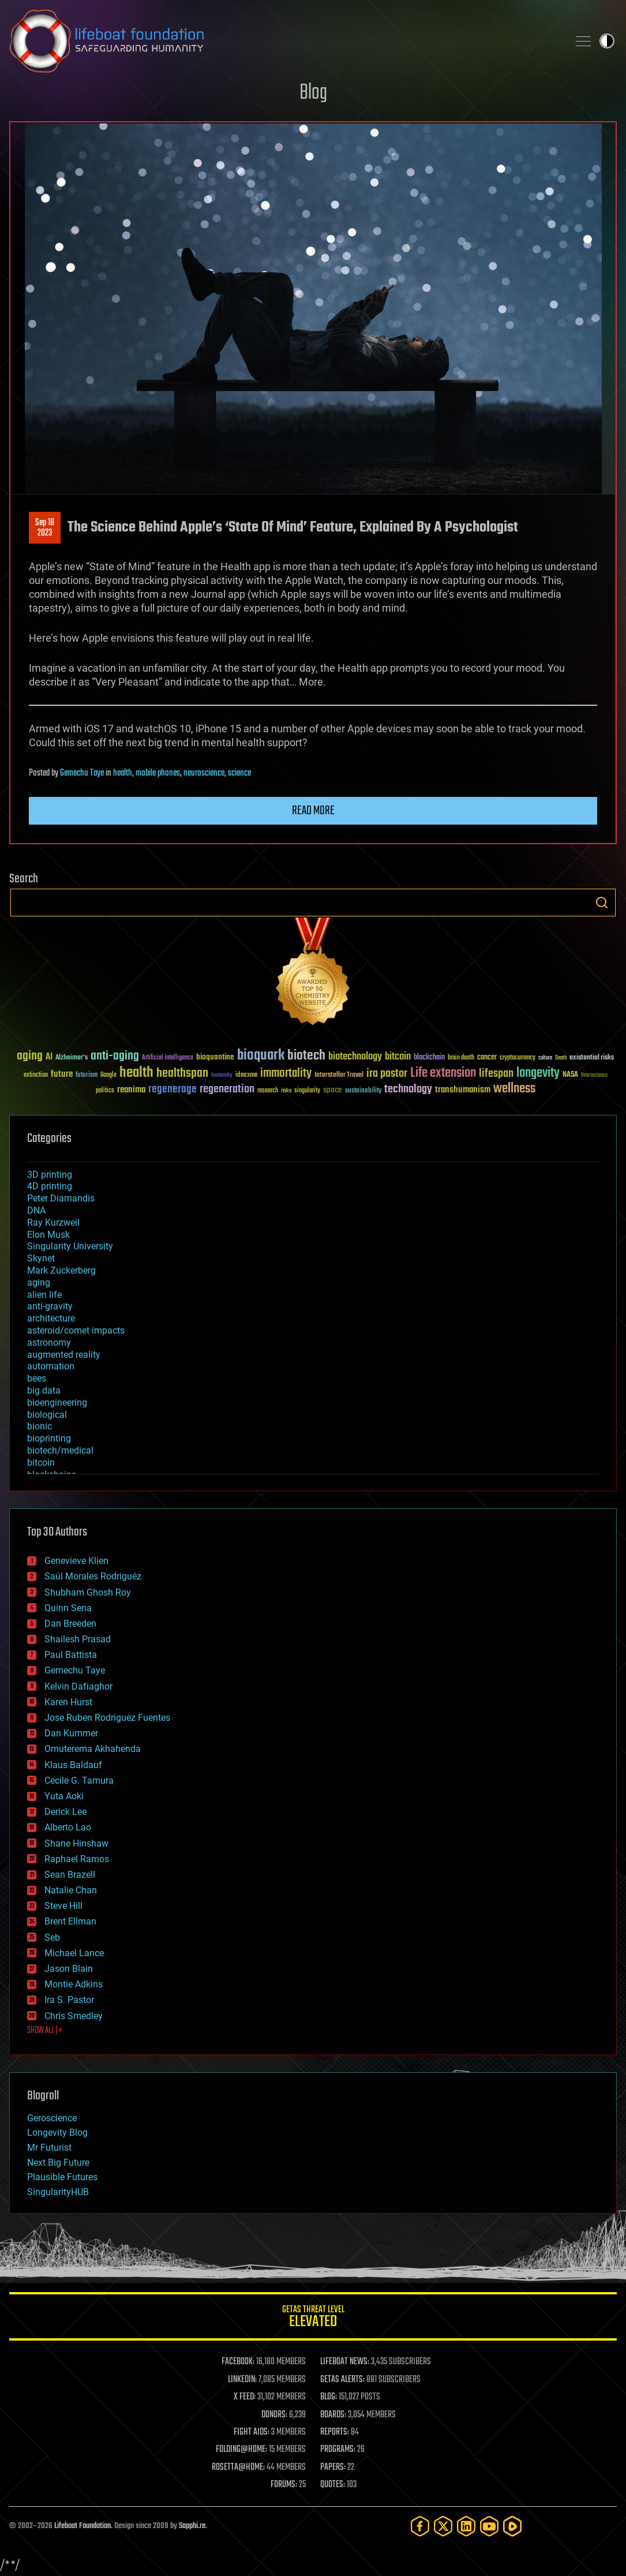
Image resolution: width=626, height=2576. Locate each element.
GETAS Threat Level (313, 2318)
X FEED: (245, 2397)
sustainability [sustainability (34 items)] (363, 1091)
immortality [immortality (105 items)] (286, 1073)
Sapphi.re (192, 2526)
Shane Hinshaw (76, 1843)
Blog (313, 93)
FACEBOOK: (238, 2361)
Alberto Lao (67, 1827)
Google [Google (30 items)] (108, 1075)
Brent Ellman (70, 1921)
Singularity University (70, 1246)
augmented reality (63, 1354)
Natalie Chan (70, 1890)
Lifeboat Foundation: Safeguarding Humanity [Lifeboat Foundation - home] (284, 41)
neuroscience (203, 773)
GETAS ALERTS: (342, 2379)
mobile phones (158, 773)
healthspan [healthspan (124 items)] (182, 1073)
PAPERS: (333, 2467)
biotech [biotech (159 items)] (306, 1056)
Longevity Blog (57, 2132)
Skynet (41, 1258)
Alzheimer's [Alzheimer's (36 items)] (71, 1058)
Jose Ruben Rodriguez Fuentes (107, 1717)
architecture (51, 1318)
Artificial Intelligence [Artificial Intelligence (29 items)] (167, 1058)
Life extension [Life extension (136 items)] (443, 1073)
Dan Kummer (71, 1733)
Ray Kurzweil (53, 1222)
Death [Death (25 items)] (561, 1058)
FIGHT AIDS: (251, 2432)
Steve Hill (63, 1905)
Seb (52, 1937)
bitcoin (41, 1462)
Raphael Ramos (76, 1859)
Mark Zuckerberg (61, 1270)
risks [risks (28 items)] (286, 1090)
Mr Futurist (49, 2147)
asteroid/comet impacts (76, 1330)
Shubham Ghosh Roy (87, 1592)
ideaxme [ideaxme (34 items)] (246, 1076)
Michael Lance (74, 1953)
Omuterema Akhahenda (92, 1748)
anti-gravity (50, 1306)
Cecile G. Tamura (79, 1780)
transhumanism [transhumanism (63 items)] (462, 1089)
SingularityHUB (58, 2191)
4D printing (49, 1186)
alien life (44, 1294)
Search (602, 902)
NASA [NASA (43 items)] (570, 1075)
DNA (36, 1210)
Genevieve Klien (76, 1560)
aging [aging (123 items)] (30, 1056)
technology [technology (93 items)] (408, 1089)
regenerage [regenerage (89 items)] (172, 1089)
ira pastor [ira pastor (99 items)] (386, 1073)
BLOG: (328, 2397)
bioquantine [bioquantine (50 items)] (215, 1057)
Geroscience (52, 2118)
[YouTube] (489, 2526)
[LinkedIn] (466, 2526)
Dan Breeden (70, 1623)
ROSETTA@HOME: (238, 2467)
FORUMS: (284, 2484)
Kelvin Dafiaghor (78, 1686)
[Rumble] (512, 2526)
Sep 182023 (44, 528)
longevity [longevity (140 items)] (538, 1073)
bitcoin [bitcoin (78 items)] (398, 1057)
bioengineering (57, 1402)
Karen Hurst (68, 1702)
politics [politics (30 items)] (105, 1091)
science (239, 773)
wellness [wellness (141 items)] (514, 1088)
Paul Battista (70, 1654)
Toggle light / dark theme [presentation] (606, 40)
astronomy (49, 1342)
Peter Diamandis (61, 1198)
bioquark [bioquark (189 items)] (260, 1055)
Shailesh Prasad (77, 1639)
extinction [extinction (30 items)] (36, 1075)
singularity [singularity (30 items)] (307, 1091)
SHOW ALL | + (44, 2030)
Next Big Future (58, 2162)
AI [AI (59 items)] (49, 1057)
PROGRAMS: (337, 2449)
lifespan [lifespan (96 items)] (496, 1073)
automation (50, 1366)
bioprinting (49, 1438)
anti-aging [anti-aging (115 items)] (115, 1056)
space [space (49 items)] (332, 1090)
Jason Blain (68, 1968)
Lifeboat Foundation (82, 2526)
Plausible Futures (62, 2176)
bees (36, 1378)
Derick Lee (65, 1811)
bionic (39, 1426)
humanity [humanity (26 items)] (222, 1075)
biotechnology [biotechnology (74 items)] (355, 1057)
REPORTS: (334, 2432)
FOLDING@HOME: (241, 2449)
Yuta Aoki (64, 1796)
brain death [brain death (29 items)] (461, 1058)
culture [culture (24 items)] (545, 1058)
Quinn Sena (68, 1607)
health (122, 773)
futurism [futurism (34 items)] (87, 1076)
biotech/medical (60, 1450)
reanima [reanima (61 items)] (131, 1089)
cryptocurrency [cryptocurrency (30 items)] (517, 1058)
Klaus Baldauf (73, 1764)
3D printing (49, 1174)
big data (44, 1390)
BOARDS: (333, 2415)
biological (47, 1414)
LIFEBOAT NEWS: (344, 2361)
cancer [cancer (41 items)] (487, 1057)
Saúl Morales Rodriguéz (92, 1576)
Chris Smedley (73, 2015)
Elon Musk (48, 1234)
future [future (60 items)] (62, 1074)
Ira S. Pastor (69, 1999)
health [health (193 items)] (136, 1073)
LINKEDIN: (242, 2379)
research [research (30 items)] (267, 1091)
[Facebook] (420, 2526)
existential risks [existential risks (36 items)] (591, 1058)
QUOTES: (332, 2484)
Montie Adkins (73, 1984)
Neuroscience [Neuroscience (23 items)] (594, 1076)
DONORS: (274, 2415)
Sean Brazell (69, 1874)
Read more (313, 811)
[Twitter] (443, 2526)
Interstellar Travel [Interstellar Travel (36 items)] (338, 1075)
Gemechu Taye (82, 773)
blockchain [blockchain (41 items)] (429, 1057)
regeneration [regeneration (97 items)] (227, 1089)
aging (38, 1282)
